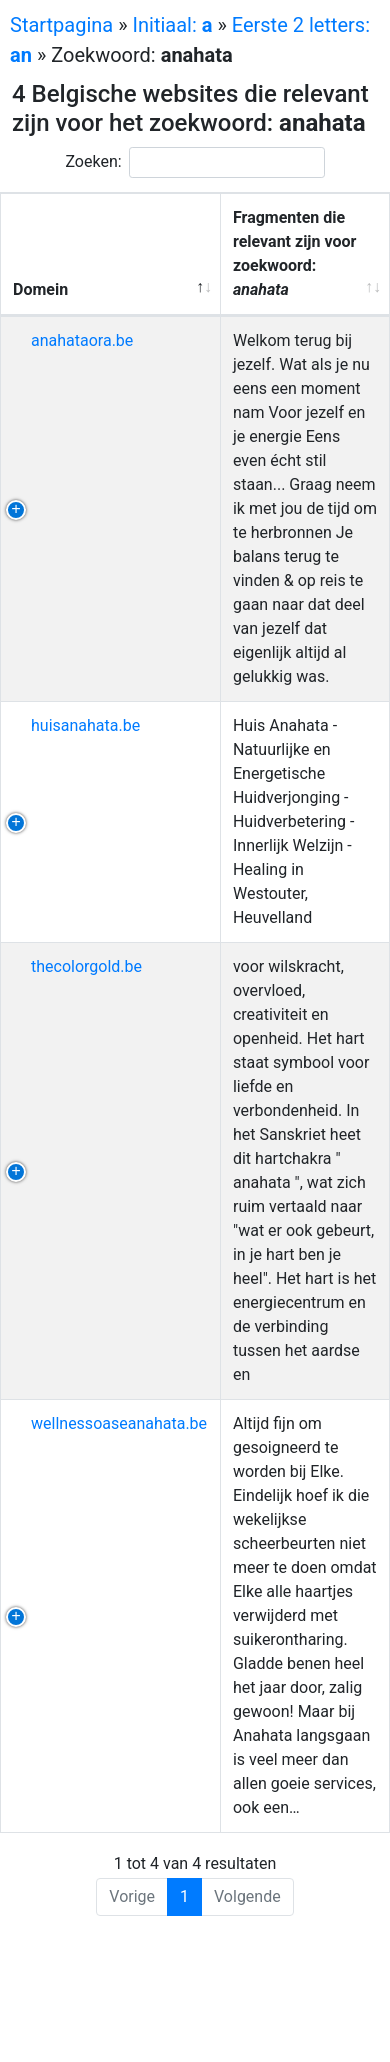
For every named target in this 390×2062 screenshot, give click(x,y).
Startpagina (61, 25)
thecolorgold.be (86, 966)
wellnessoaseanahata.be (119, 1423)
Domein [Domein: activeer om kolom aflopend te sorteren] (40, 289)
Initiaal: (173, 25)
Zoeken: (194, 162)
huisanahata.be (85, 725)
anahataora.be (82, 340)
